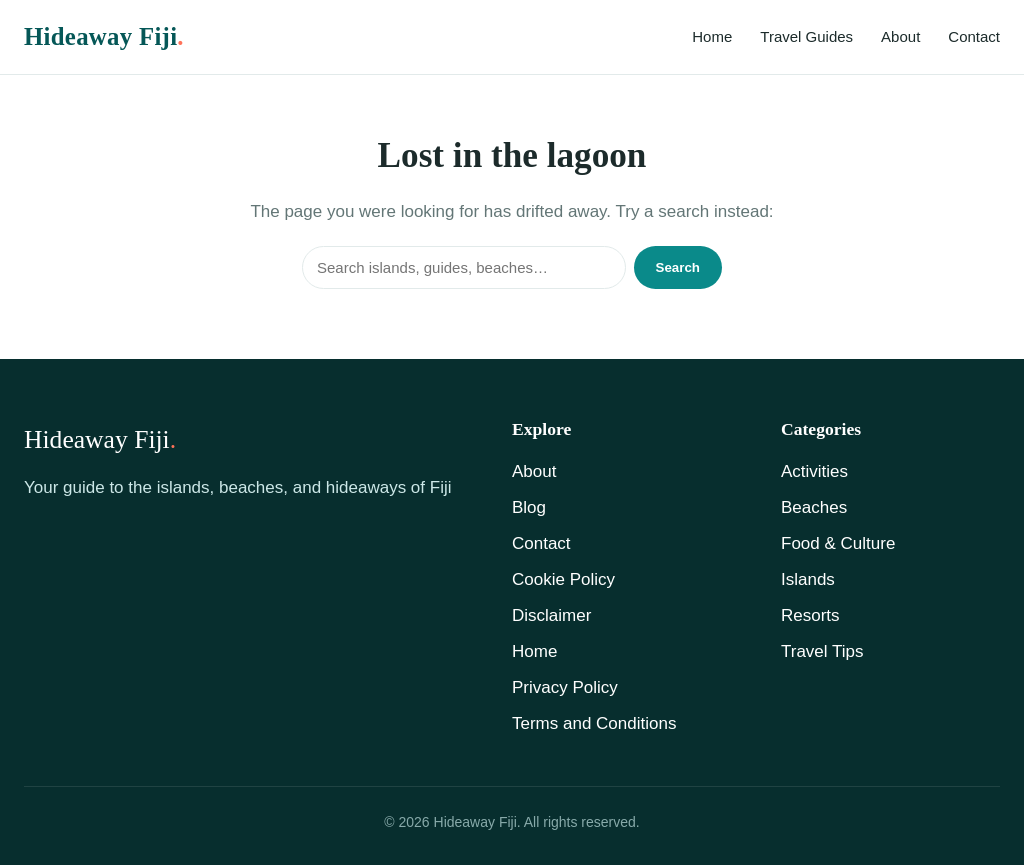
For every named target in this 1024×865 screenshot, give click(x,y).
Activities (814, 471)
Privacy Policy (565, 687)
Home (712, 36)
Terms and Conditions (594, 723)
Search (678, 267)
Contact (974, 36)
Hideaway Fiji (104, 36)
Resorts (810, 615)
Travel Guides (806, 36)
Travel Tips (822, 651)
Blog (529, 507)
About (900, 36)
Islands (808, 579)
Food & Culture (838, 543)
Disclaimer (551, 615)
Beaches (814, 507)
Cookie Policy (563, 579)
